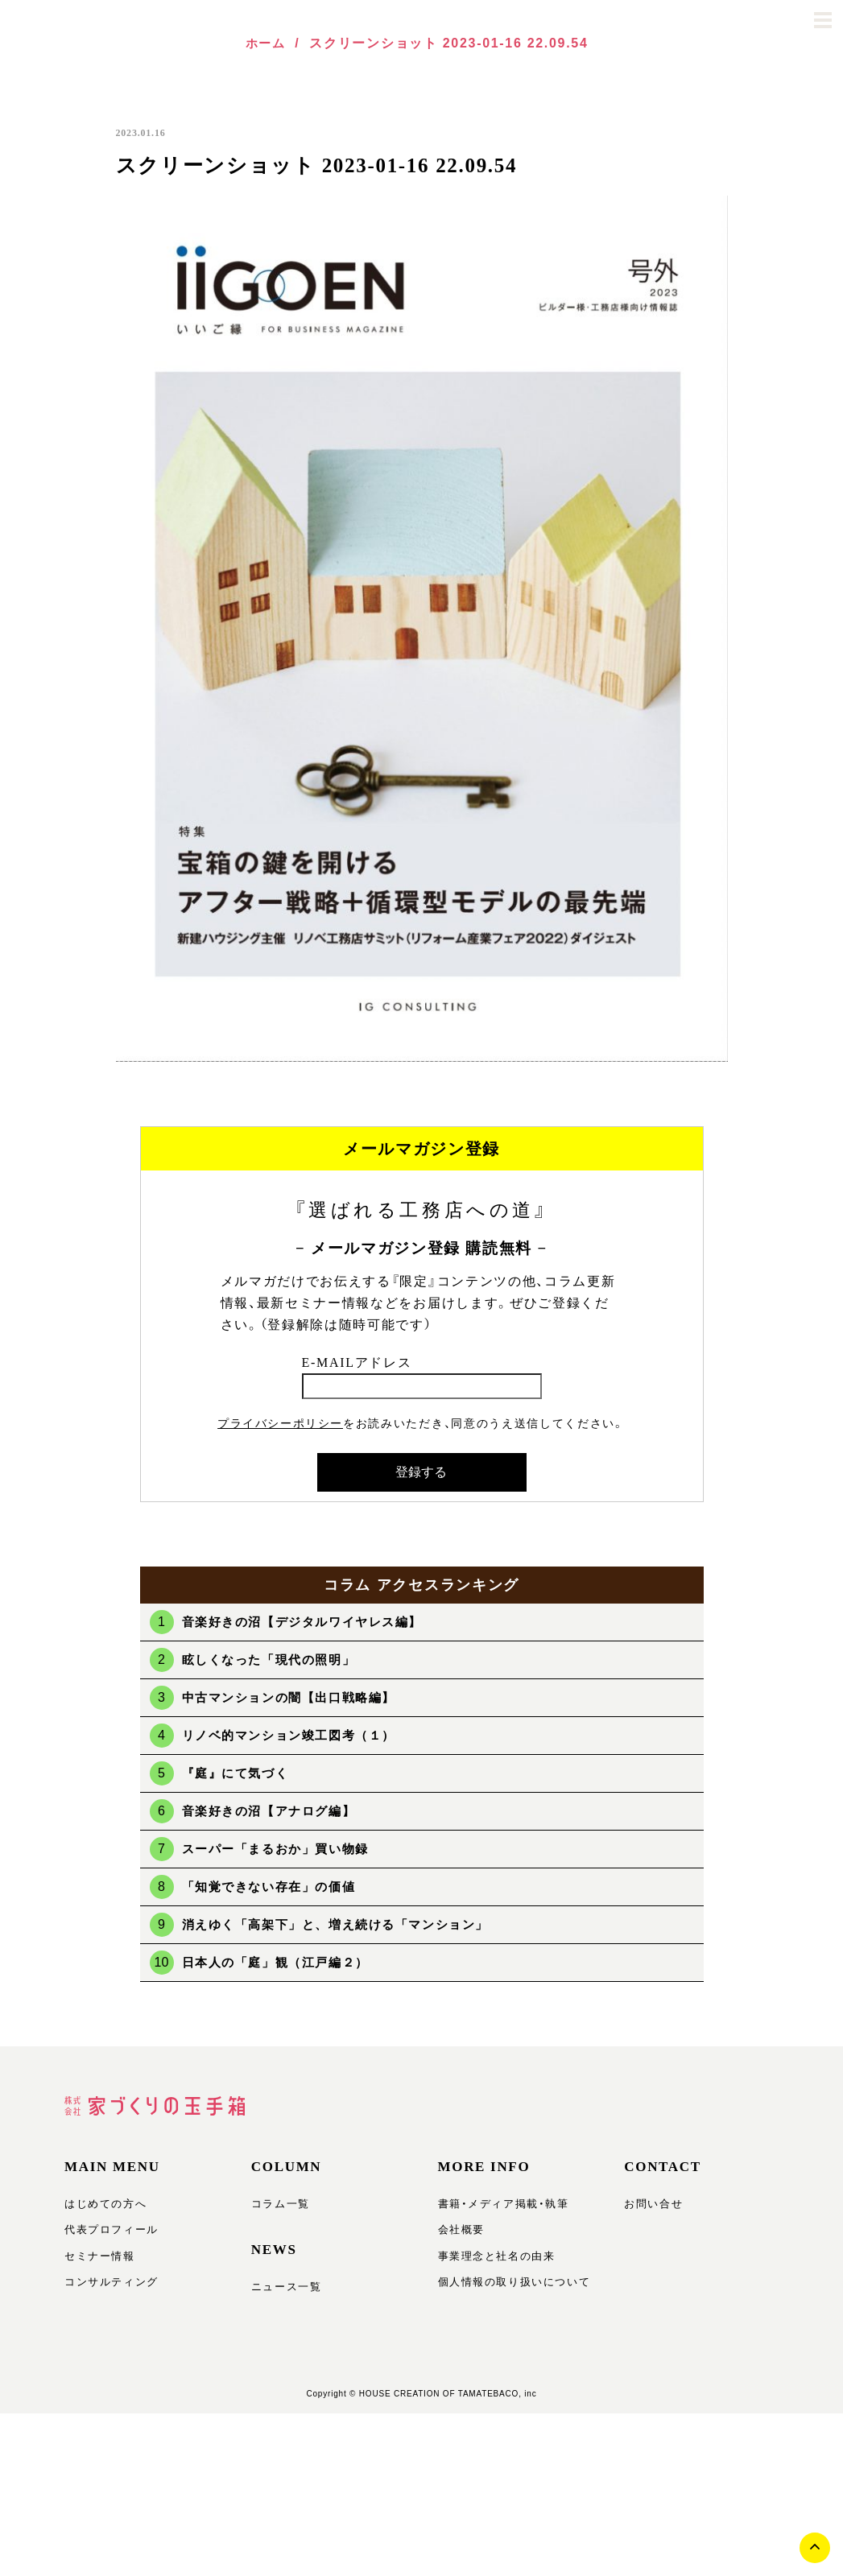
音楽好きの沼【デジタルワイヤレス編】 (310, 1622)
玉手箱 (83, 20)
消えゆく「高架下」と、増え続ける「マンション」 (346, 1924)
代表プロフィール (108, 2234)
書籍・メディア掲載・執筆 (499, 2207)
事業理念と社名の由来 (493, 2261)
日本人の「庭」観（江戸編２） (282, 1962)
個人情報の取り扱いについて (509, 2288)
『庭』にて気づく (239, 1773)
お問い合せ (651, 2207)
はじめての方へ (103, 2207)
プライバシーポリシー (280, 1423)
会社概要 (460, 2234)
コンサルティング (108, 2288)
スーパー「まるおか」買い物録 (282, 1849)
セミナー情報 (97, 2261)
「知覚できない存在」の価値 (274, 1886)
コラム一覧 (278, 2207)
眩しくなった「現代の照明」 (274, 1659)
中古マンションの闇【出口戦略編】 (296, 1697)
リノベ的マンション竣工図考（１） (296, 1735)
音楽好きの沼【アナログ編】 (274, 1811)
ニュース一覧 (284, 2287)
